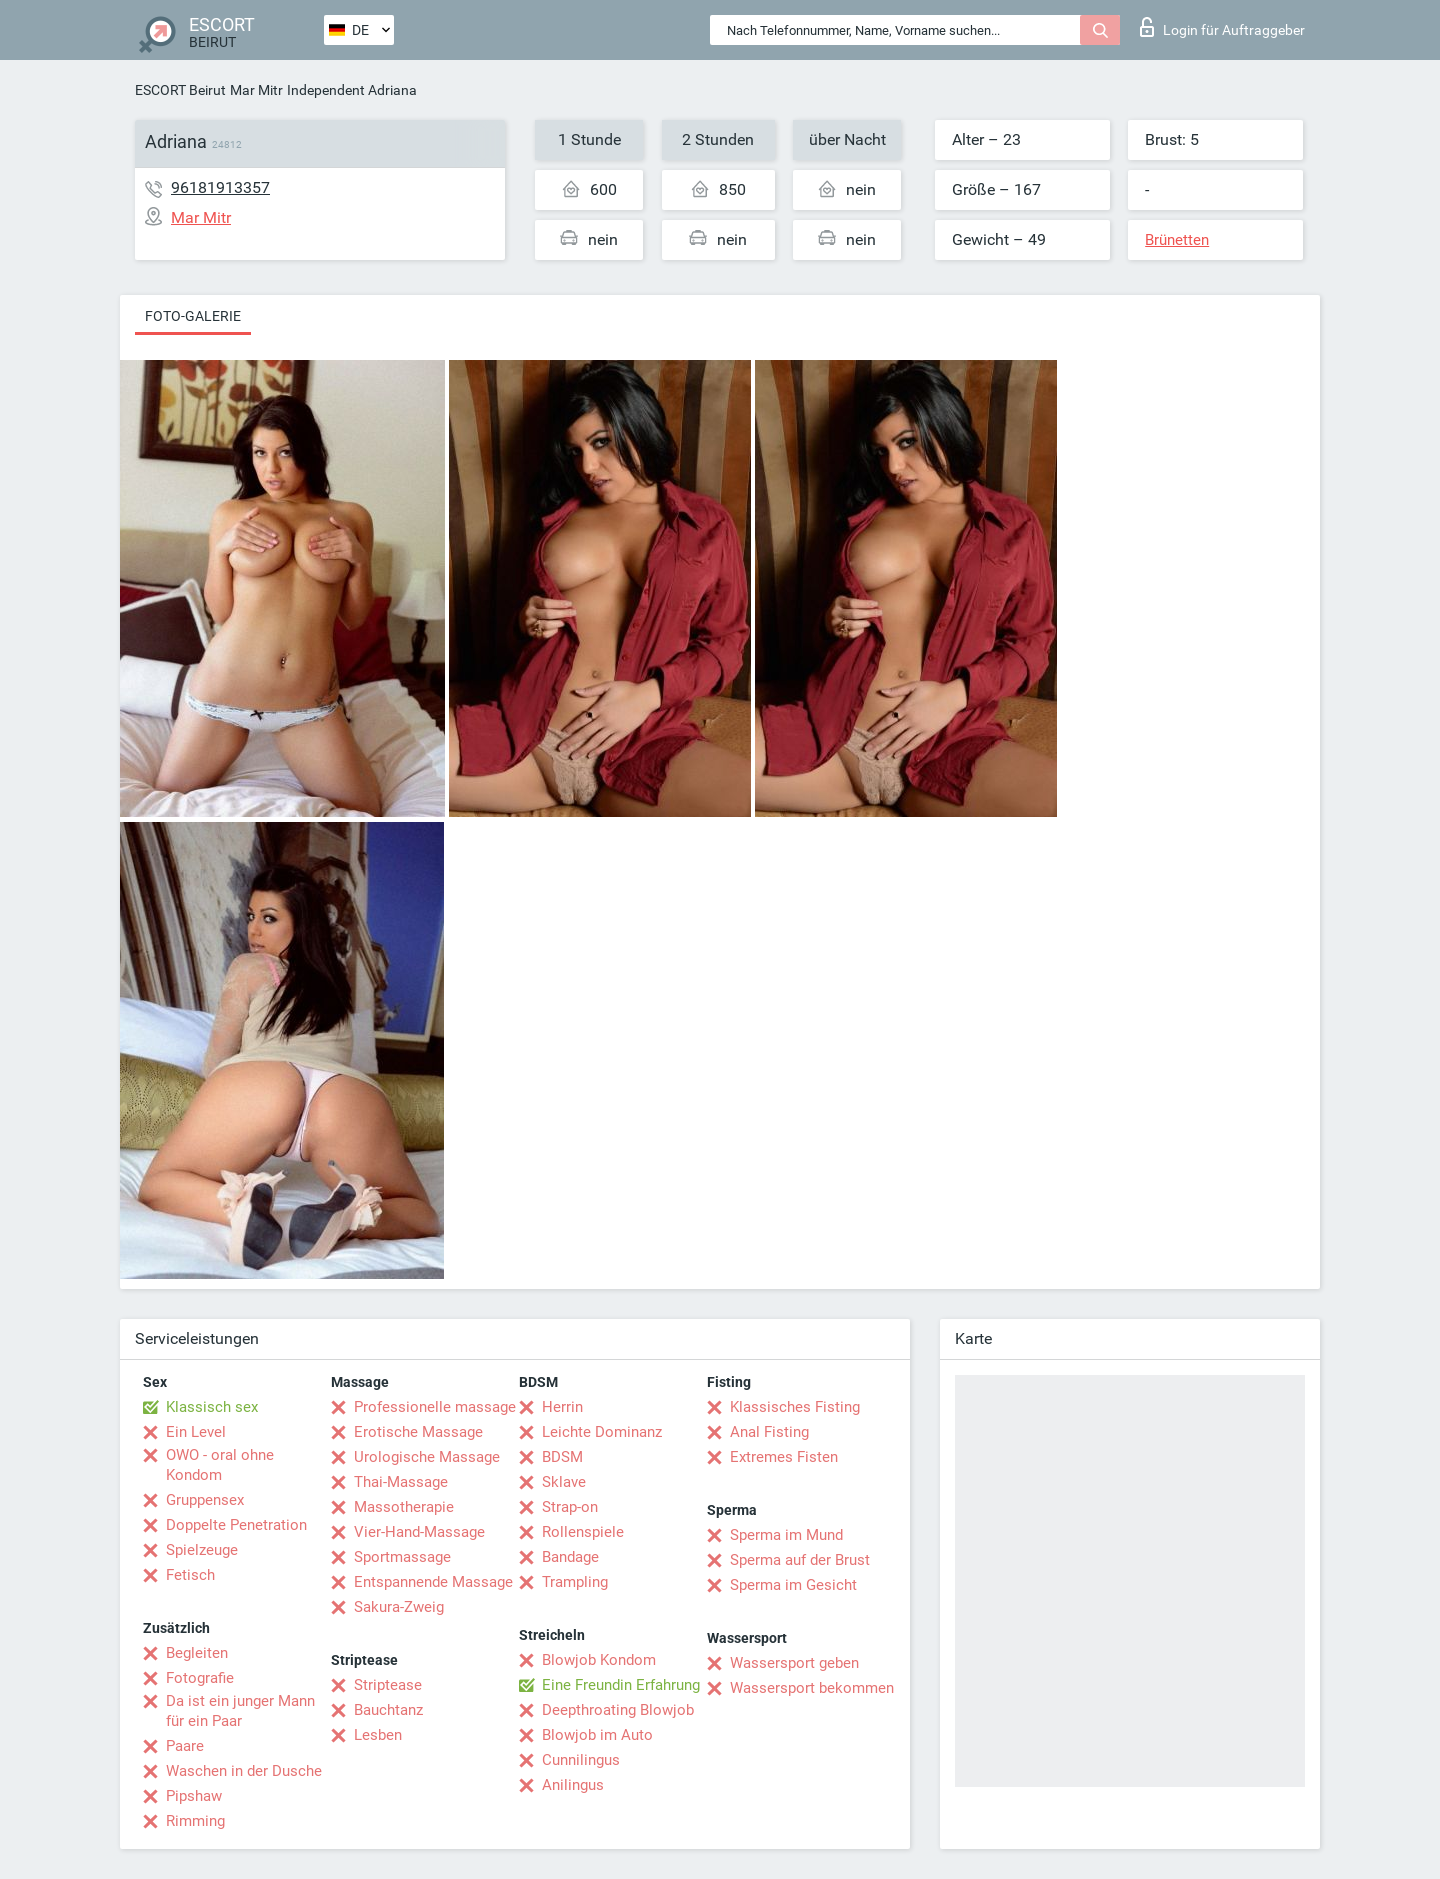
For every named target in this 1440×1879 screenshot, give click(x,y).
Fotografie (200, 1678)
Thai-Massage (401, 1482)
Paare (185, 1746)
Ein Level (196, 1432)
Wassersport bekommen (812, 1688)
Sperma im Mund (786, 1535)
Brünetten (1177, 240)
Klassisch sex (212, 1407)
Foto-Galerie (193, 316)
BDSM (562, 1457)
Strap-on (570, 1507)
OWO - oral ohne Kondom (220, 1465)
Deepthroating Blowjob (618, 1710)
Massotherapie (404, 1507)
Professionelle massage (435, 1407)
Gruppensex (205, 1500)
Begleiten (197, 1653)
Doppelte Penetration (236, 1525)
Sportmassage (402, 1557)
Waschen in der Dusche (244, 1771)
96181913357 (220, 187)
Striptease (388, 1685)
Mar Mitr (256, 90)
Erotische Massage (418, 1432)
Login (1222, 27)
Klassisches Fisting (795, 1407)
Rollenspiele (583, 1532)
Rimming (195, 1821)
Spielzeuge (202, 1550)
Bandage (570, 1557)
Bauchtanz (388, 1710)
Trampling (575, 1582)
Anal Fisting (769, 1432)
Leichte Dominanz (602, 1432)
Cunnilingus (581, 1760)
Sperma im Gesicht (793, 1585)
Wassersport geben (794, 1663)
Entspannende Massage (433, 1582)
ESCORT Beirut (180, 90)
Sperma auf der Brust (800, 1560)
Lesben (378, 1735)
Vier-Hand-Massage (419, 1532)
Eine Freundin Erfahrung (621, 1685)
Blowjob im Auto (597, 1735)
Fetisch (190, 1575)
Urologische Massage (427, 1457)
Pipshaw (194, 1796)
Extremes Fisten (784, 1457)
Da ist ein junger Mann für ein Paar (240, 1711)
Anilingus (573, 1785)
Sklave (564, 1482)
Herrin (562, 1407)
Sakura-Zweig (399, 1607)
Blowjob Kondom (599, 1660)
